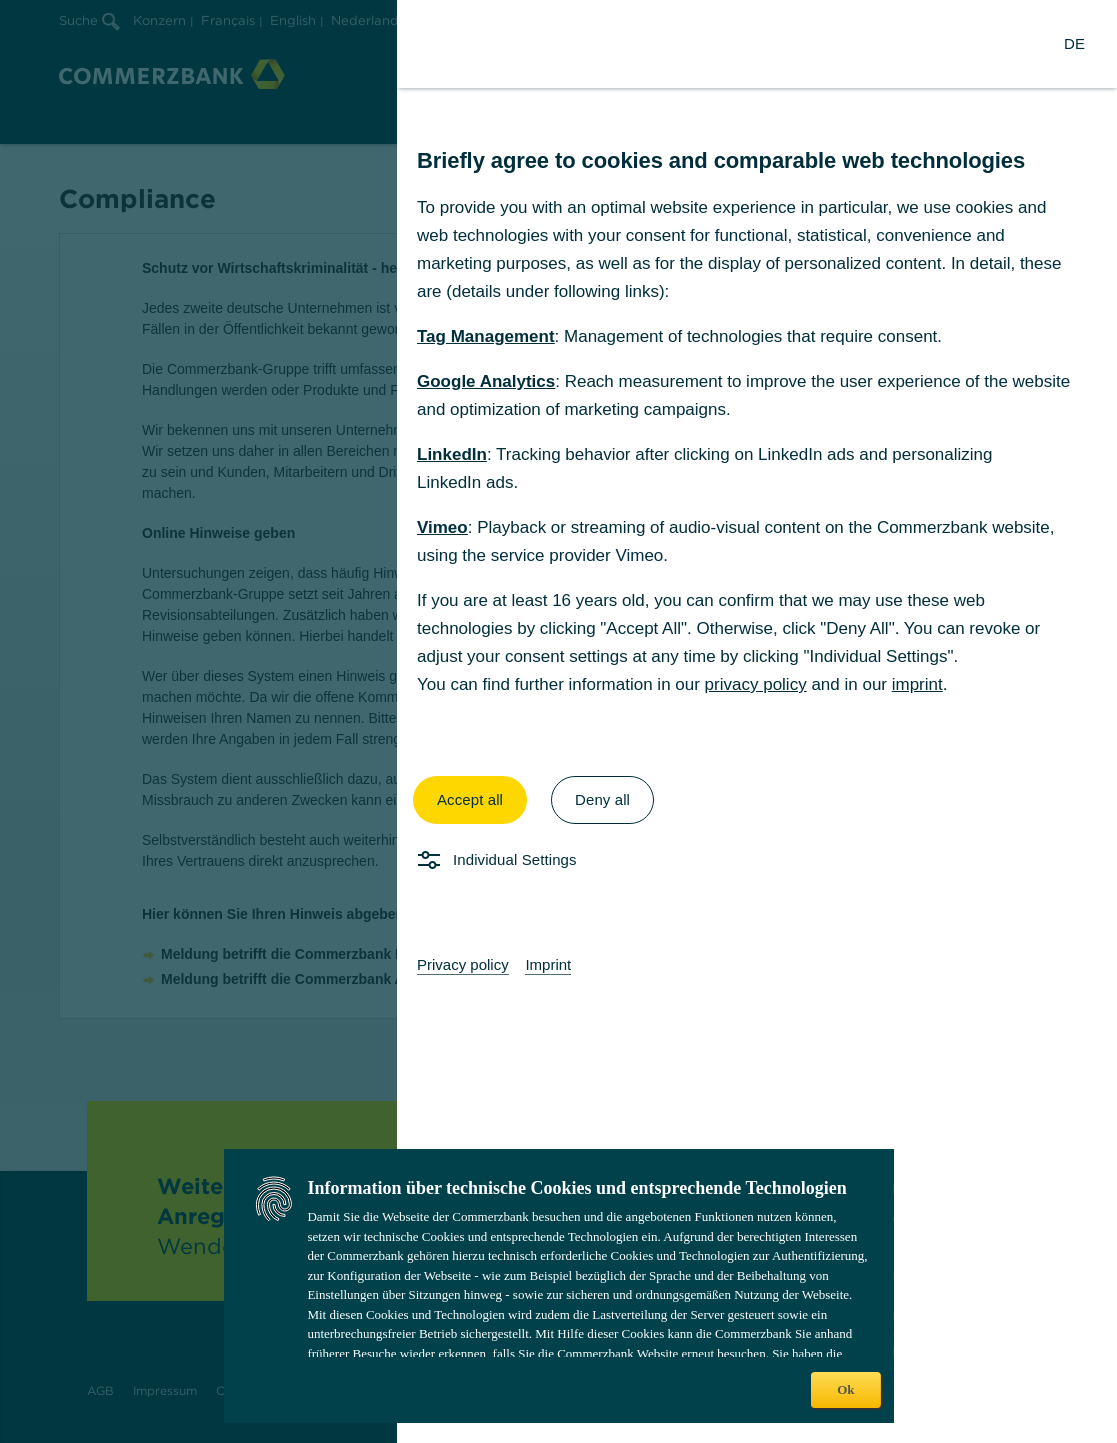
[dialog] (558, 721)
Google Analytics (486, 381)
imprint (917, 684)
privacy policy (756, 684)
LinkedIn (452, 454)
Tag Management (486, 336)
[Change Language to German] (1074, 44)
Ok (845, 1389)
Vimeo (442, 527)
